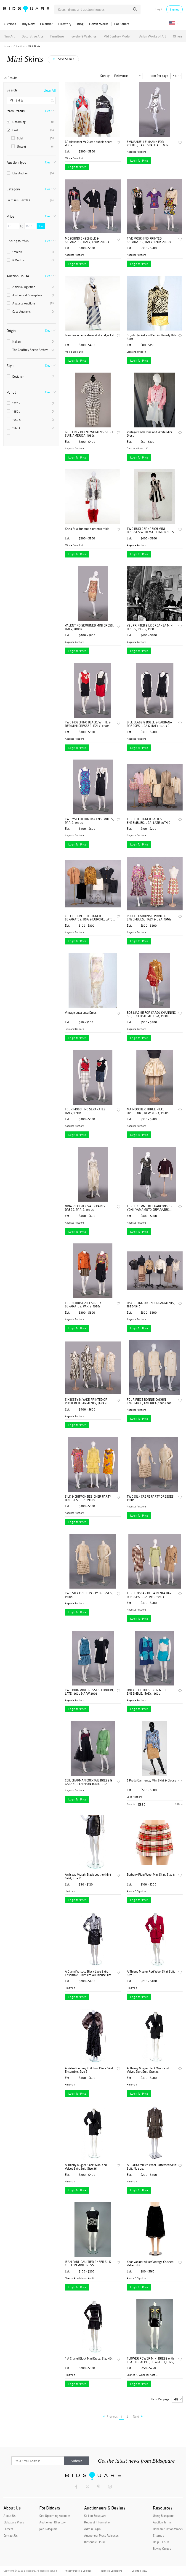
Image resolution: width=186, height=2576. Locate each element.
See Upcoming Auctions (54, 2516)
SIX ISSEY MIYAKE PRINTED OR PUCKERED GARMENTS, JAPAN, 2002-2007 (86, 1401)
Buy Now (28, 24)
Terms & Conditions (111, 2570)
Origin (11, 330)
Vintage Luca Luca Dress (80, 1012)
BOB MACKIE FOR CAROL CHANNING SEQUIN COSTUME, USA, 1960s (151, 1014)
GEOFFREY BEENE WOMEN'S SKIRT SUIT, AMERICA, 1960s (89, 433)
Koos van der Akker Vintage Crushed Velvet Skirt (150, 2263)
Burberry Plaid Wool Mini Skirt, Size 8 (151, 1874)
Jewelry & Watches (84, 36)
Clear (48, 111)
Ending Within (18, 241)
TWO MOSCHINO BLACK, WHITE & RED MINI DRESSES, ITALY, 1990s (88, 724)
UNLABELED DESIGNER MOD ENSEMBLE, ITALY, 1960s (146, 1692)
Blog (80, 24)
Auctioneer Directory (52, 2522)
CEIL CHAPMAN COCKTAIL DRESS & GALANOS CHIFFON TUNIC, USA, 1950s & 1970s (88, 1782)
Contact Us (10, 2535)
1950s (31, 411)
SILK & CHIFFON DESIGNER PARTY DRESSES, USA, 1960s (88, 1498)
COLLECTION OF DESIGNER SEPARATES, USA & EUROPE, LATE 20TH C (88, 917)
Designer (31, 376)
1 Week (31, 252)
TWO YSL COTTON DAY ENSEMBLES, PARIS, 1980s (89, 820)
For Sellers (121, 24)
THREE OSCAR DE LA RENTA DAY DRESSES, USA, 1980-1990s (149, 1595)
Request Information (97, 2522)
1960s (31, 428)
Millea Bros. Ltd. (74, 158)
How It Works (99, 24)
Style (10, 365)
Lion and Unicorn (136, 351)
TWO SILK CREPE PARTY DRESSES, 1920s (151, 1498)
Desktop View (139, 2570)
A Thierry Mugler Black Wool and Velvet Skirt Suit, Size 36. (148, 2070)
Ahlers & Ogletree (31, 287)
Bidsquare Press (13, 2522)
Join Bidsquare (48, 2529)
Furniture (57, 36)
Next (138, 2417)
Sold (33, 138)
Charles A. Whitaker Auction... (80, 2278)
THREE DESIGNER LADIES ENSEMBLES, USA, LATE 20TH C (148, 820)
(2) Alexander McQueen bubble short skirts (88, 143)
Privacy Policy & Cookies (77, 2570)
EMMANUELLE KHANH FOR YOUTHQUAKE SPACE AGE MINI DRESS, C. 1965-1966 (148, 143)
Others (178, 36)
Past (31, 130)
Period (11, 392)
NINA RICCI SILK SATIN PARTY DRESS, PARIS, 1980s (85, 1208)
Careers (8, 2529)
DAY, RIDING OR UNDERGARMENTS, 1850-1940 (151, 1304)
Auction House (18, 276)
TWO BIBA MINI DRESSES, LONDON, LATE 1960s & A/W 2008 (89, 1692)
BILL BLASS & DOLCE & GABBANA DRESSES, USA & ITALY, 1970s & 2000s (149, 724)
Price (10, 216)
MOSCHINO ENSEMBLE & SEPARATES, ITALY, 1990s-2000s (87, 240)
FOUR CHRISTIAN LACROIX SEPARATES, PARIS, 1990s (83, 1304)
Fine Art (9, 36)
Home (6, 46)
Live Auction (31, 173)
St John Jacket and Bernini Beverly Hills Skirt (151, 337)
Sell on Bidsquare (95, 2516)
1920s (31, 403)
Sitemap (158, 2535)
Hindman (70, 1891)
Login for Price (77, 167)
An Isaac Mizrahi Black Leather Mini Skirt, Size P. (88, 1876)
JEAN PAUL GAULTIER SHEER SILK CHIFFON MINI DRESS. (88, 2263)
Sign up (174, 9)
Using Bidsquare (163, 2516)
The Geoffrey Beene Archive (31, 350)
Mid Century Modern (118, 36)
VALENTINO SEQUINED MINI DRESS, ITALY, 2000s (89, 627)
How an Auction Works (168, 2529)
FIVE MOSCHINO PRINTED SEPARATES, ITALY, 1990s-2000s (149, 240)
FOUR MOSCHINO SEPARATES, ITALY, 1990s (85, 1111)
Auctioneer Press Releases (101, 2535)
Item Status (16, 111)
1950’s (31, 419)
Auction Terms (162, 2522)
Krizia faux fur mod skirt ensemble (87, 529)
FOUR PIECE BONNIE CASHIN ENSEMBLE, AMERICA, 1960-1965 (149, 1401)
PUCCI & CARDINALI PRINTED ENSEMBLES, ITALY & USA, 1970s (149, 917)
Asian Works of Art (152, 36)
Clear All (49, 90)
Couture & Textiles (31, 200)
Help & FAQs (161, 2542)
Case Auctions (31, 311)
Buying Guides (162, 2549)
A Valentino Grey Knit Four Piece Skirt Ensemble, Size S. (89, 2070)
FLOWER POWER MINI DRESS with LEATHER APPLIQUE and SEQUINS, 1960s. (150, 2360)
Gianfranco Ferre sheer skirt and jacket (89, 335)
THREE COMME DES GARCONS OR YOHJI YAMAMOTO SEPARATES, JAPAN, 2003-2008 (150, 1208)
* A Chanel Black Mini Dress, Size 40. (89, 2358)
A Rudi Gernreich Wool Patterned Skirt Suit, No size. (151, 2166)
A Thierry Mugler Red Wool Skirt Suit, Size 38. (151, 1973)
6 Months (31, 260)
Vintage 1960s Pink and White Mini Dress (149, 433)
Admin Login (92, 2529)
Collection (18, 46)
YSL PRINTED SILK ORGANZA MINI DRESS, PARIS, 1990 (150, 627)
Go (41, 226)
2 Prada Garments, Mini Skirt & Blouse (151, 1780)
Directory (64, 24)
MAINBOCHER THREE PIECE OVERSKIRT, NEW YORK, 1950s (147, 1111)
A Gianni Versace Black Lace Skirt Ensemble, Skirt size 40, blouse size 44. (88, 1973)
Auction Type (16, 162)
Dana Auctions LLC (137, 448)
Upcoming (31, 122)
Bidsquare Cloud (94, 2542)
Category (13, 189)
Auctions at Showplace (31, 295)
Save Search (65, 59)
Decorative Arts (33, 36)
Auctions (9, 24)
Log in (159, 9)
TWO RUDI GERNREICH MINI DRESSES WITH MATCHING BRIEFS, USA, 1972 (151, 530)
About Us (9, 2516)
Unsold (33, 146)
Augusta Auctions (31, 303)
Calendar (46, 24)
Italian (31, 341)
